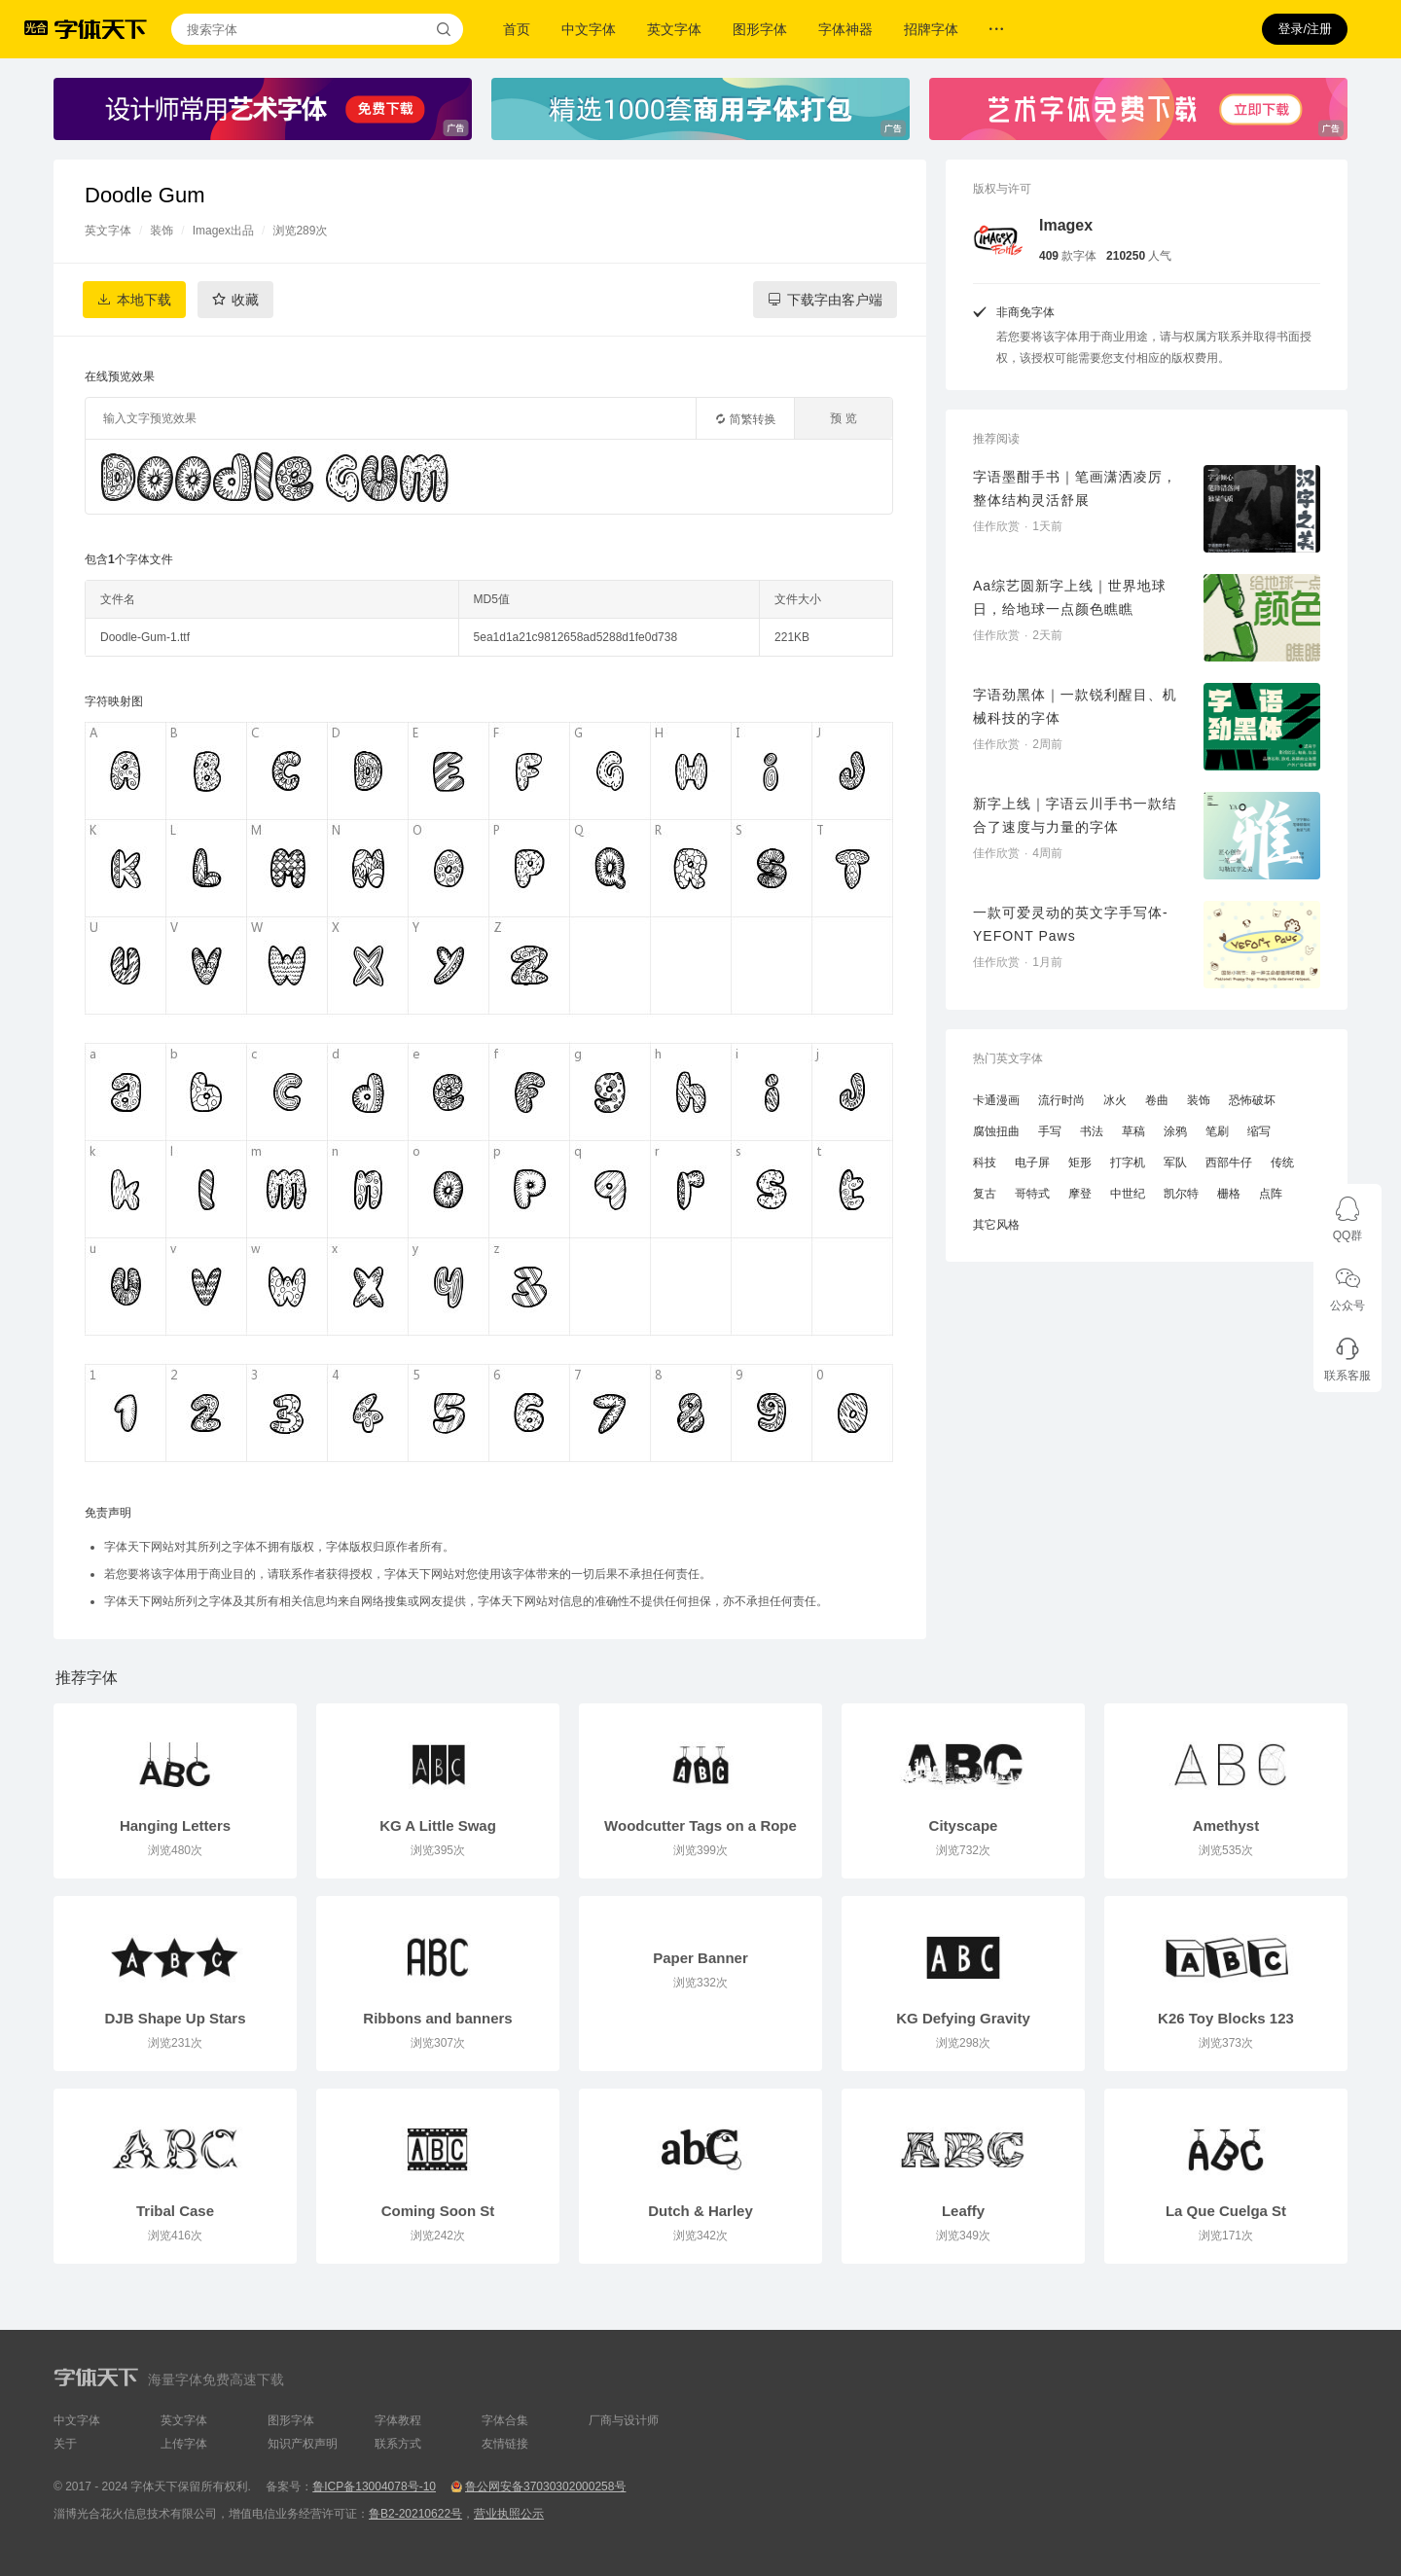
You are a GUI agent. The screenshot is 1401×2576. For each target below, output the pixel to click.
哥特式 (1032, 1193)
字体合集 (505, 2420)
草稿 (1133, 1131)
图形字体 (760, 29)
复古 (984, 1193)
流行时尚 (1061, 1100)
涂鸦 (1175, 1131)
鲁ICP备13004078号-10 (374, 2486)
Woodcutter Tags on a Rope (700, 1825)
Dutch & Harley (700, 2210)
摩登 (1080, 1193)
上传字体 (184, 2444)
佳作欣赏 (996, 526)
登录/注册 (1304, 28)
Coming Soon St (438, 2210)
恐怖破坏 (1252, 1100)
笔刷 (1217, 1131)
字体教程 (398, 2420)
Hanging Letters (175, 1825)
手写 (1049, 1131)
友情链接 (505, 2444)
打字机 (1127, 1162)
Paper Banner (700, 1958)
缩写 (1259, 1131)
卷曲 (1156, 1100)
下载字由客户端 (834, 299)
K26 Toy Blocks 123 (1226, 2018)
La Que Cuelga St (1226, 2210)
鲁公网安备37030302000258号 (545, 2486)
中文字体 (588, 29)
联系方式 (398, 2444)
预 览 (843, 418)
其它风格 (996, 1225)
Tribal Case (175, 2210)
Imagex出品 (223, 230)
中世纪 (1127, 1193)
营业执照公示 (509, 2514)
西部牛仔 (1228, 1162)
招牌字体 (931, 29)
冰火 (1115, 1100)
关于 (65, 2444)
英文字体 (674, 29)
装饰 (161, 230)
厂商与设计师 (624, 2420)
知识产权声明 (303, 2444)
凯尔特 (1181, 1193)
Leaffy (963, 2210)
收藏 (245, 299)
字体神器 (845, 29)
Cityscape (963, 1825)
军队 (1175, 1162)
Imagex (1066, 225)
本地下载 (144, 299)
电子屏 (1032, 1162)
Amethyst (1226, 1825)
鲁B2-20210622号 (415, 2514)
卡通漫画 (996, 1100)
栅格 (1228, 1193)
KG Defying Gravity (963, 2018)
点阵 (1270, 1193)
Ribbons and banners (437, 2018)
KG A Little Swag (437, 1825)
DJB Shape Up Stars (174, 2018)
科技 (984, 1162)
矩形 (1080, 1162)
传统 (1282, 1162)
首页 (516, 29)
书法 (1091, 1131)
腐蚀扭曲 (996, 1131)
